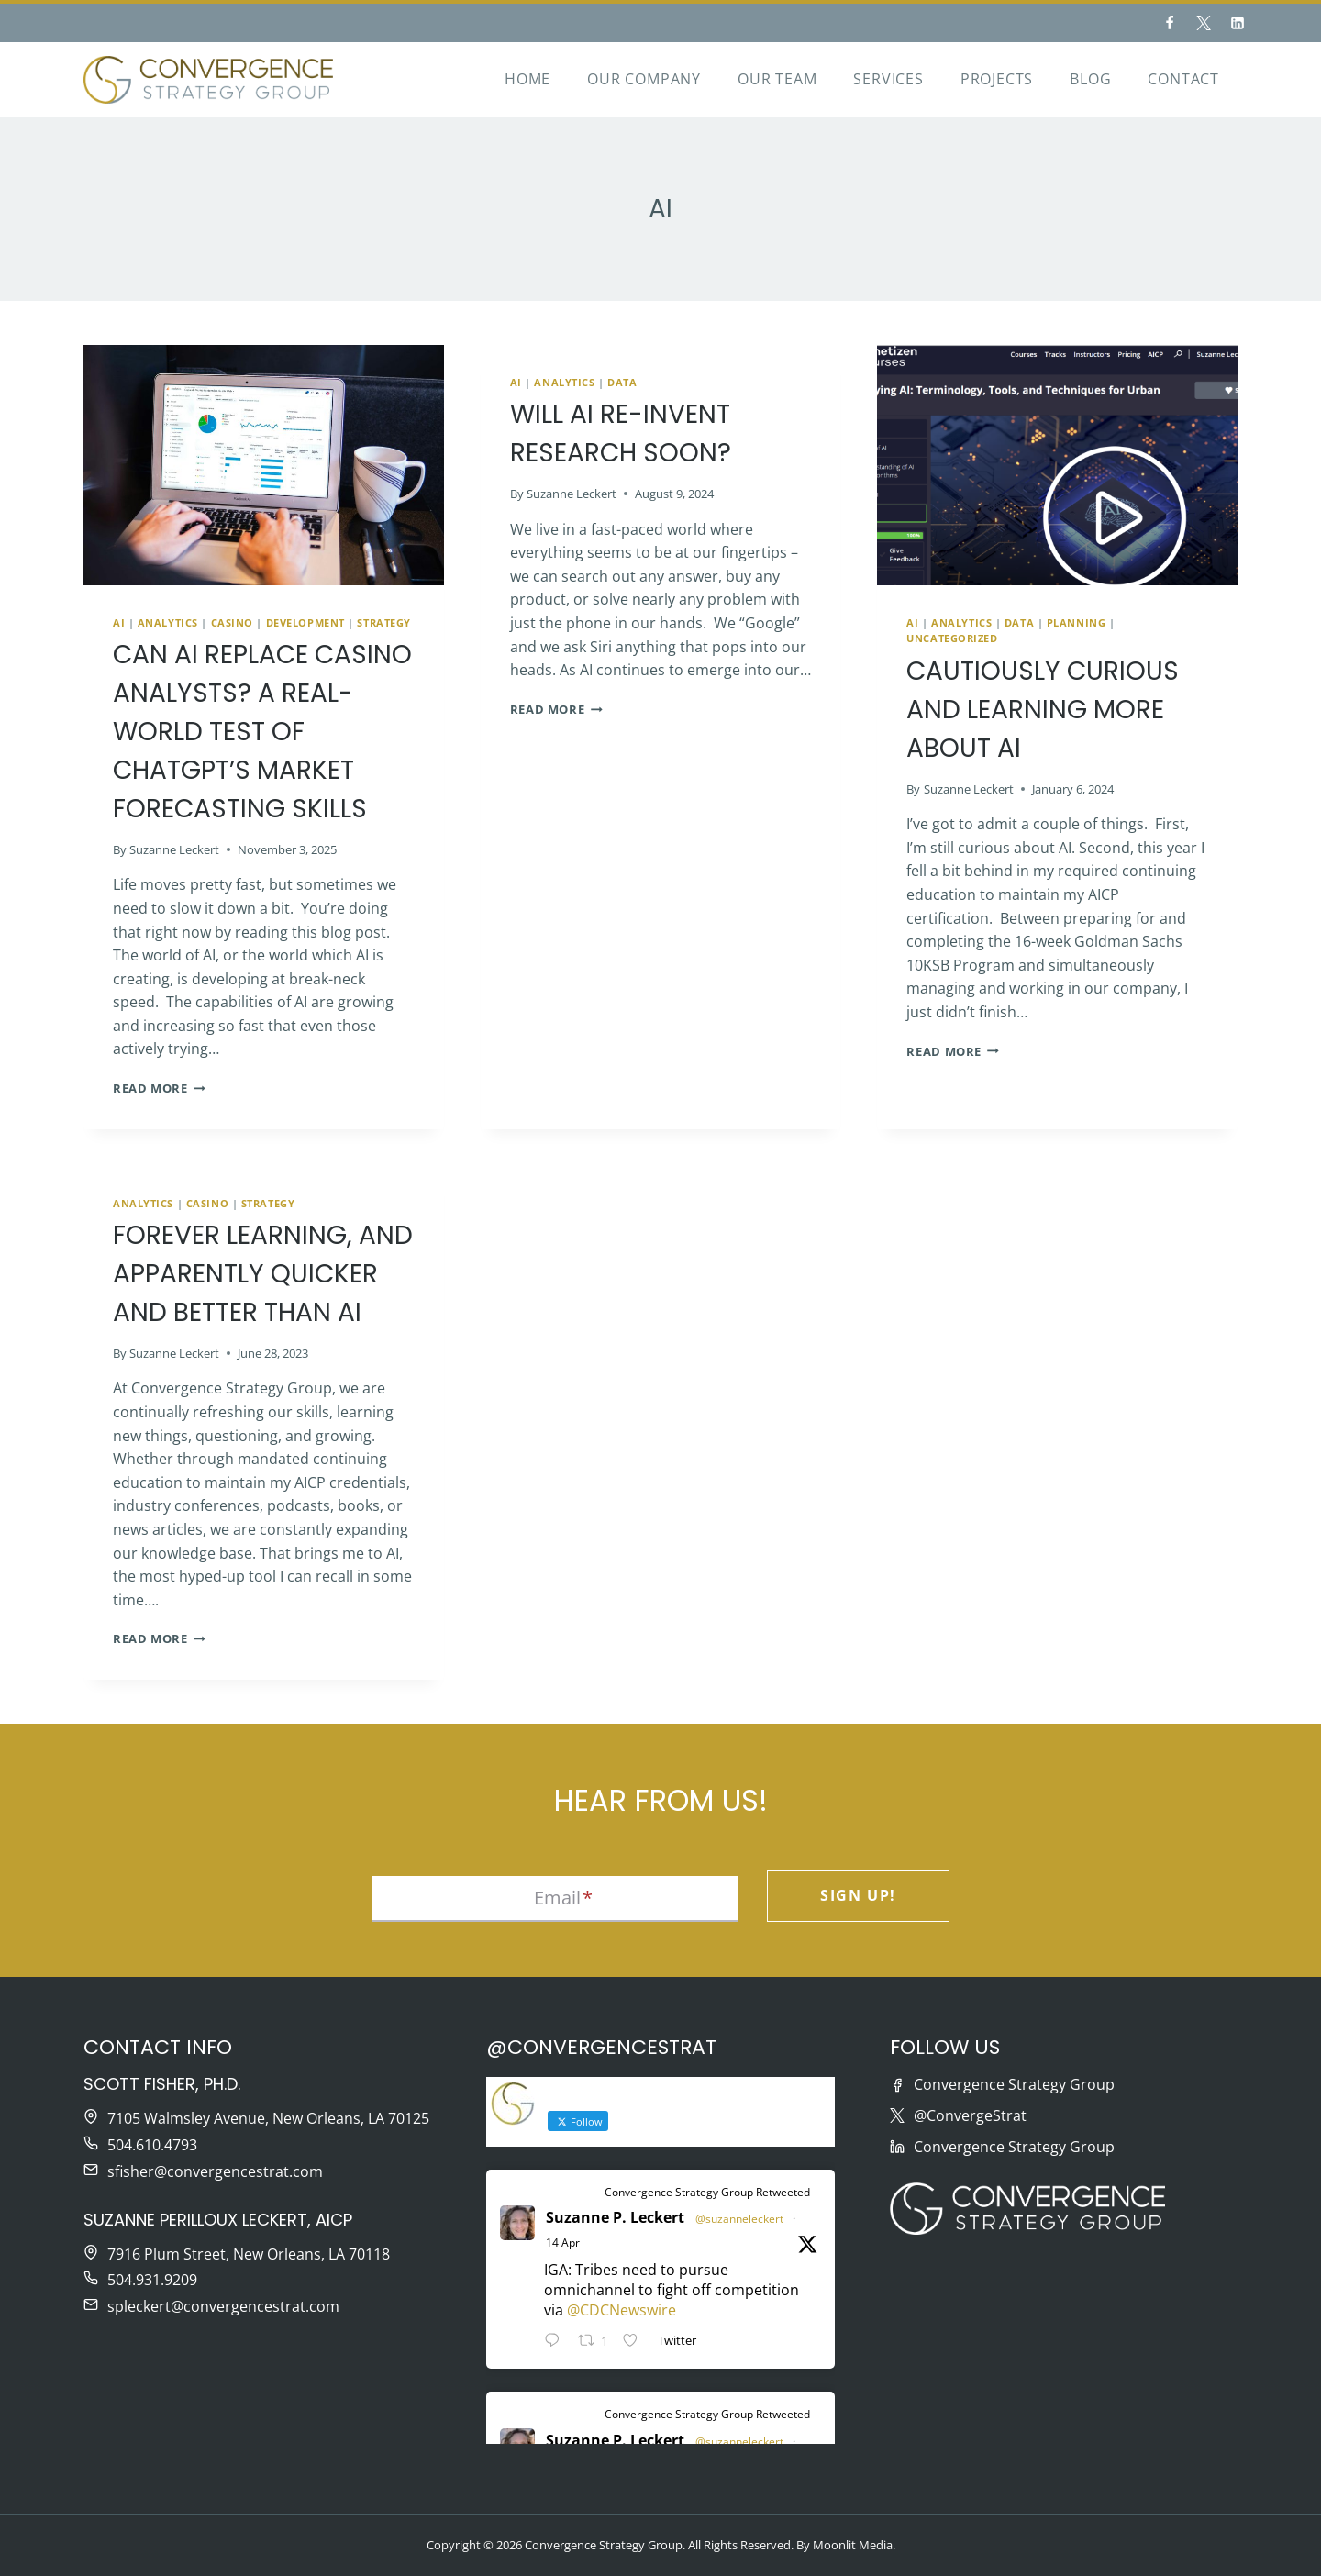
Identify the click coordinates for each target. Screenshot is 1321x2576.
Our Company (644, 79)
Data (622, 382)
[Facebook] (1169, 23)
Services (888, 79)
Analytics (168, 622)
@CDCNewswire (621, 2310)
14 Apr (563, 2242)
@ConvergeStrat (970, 2115)
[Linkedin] (1237, 23)
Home (527, 79)
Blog (1090, 79)
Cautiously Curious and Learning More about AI (1042, 709)
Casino (232, 622)
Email (563, 1897)
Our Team (777, 79)
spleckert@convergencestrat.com (223, 2306)
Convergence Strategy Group (1014, 2084)
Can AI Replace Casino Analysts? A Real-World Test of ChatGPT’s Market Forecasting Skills (262, 732)
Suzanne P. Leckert (615, 2217)
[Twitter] (1203, 23)
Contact (1183, 79)
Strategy (383, 622)
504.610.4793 (152, 2145)
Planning (1076, 622)
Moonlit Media (853, 2545)
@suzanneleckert (739, 2218)
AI (119, 622)
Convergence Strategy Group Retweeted (707, 2192)
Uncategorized (951, 638)
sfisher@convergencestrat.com (215, 2171)
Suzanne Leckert (174, 849)
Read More (159, 1088)
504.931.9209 (152, 2280)
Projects (996, 79)
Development (305, 622)
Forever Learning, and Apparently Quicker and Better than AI (263, 1273)
